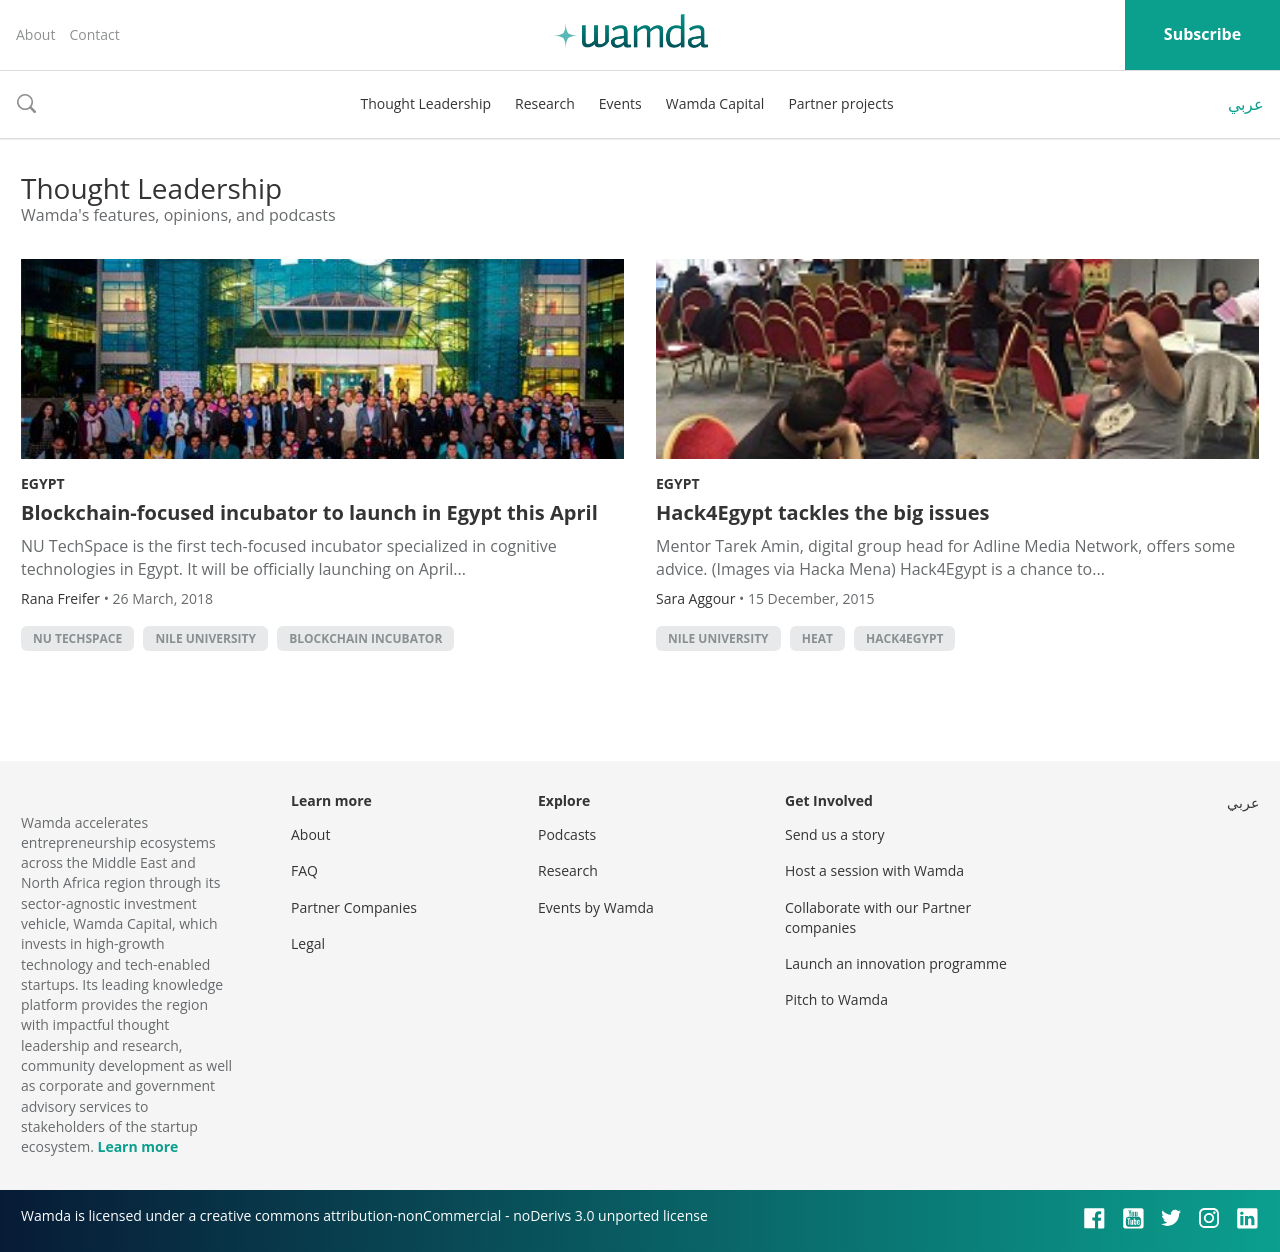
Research (545, 103)
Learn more (137, 1146)
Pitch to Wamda (836, 999)
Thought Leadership (425, 103)
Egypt (43, 483)
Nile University (205, 638)
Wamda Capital (715, 103)
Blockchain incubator (365, 638)
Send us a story (834, 834)
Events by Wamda (596, 907)
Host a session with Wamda (874, 870)
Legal (308, 943)
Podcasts (567, 834)
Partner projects (840, 103)
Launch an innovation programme (896, 963)
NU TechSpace (77, 638)
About (35, 34)
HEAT (817, 638)
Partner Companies (354, 907)
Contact (94, 34)
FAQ (304, 870)
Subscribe (1202, 34)
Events (620, 103)
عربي (1246, 104)
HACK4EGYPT (904, 638)
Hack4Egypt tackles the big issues (822, 512)
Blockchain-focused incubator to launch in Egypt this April (309, 512)
